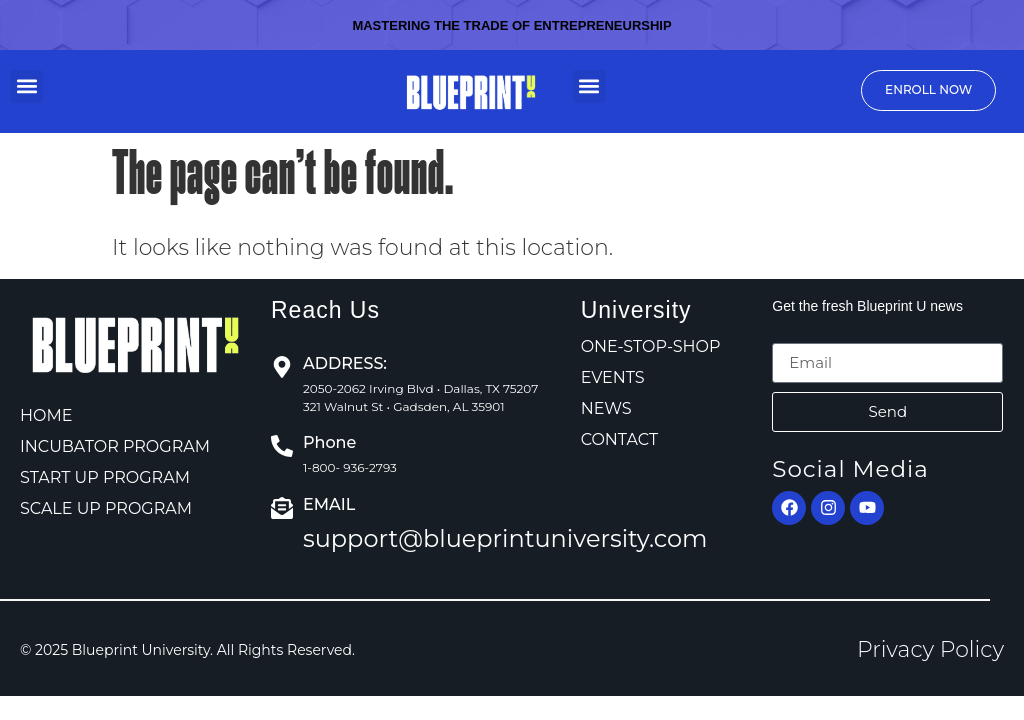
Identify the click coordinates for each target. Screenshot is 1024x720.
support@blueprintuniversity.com (505, 538)
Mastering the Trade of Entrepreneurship (511, 25)
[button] (26, 86)
